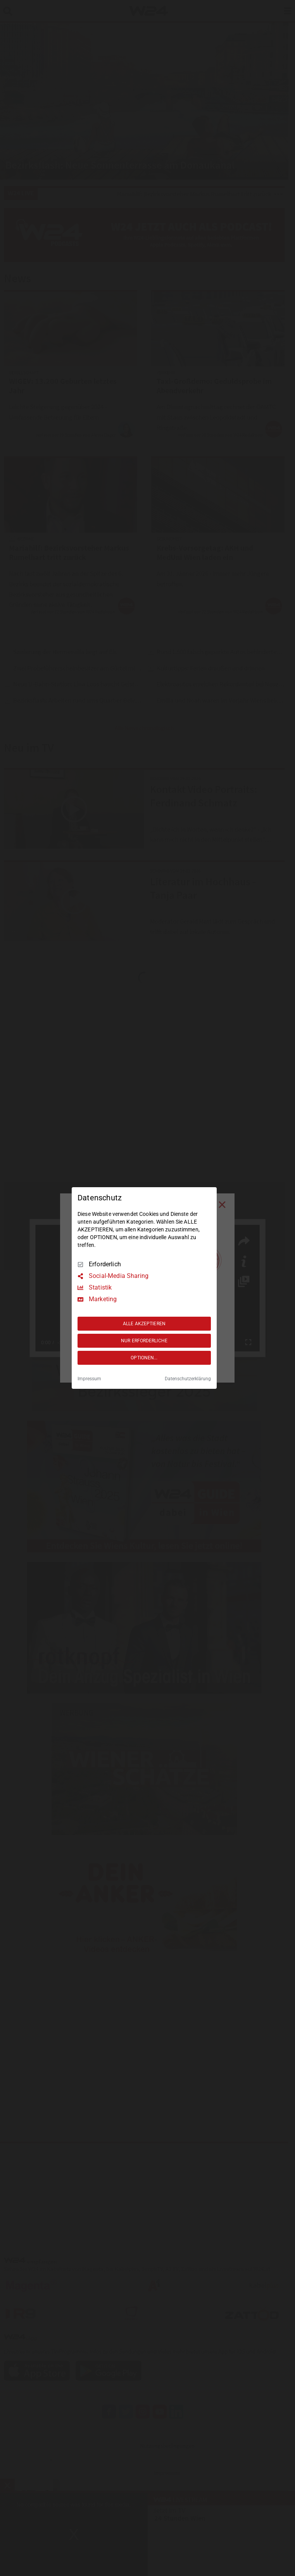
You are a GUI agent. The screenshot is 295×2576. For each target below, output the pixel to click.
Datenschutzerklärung (188, 1378)
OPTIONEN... (144, 1358)
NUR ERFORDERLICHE (144, 1340)
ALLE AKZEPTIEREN (144, 1323)
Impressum (89, 1378)
